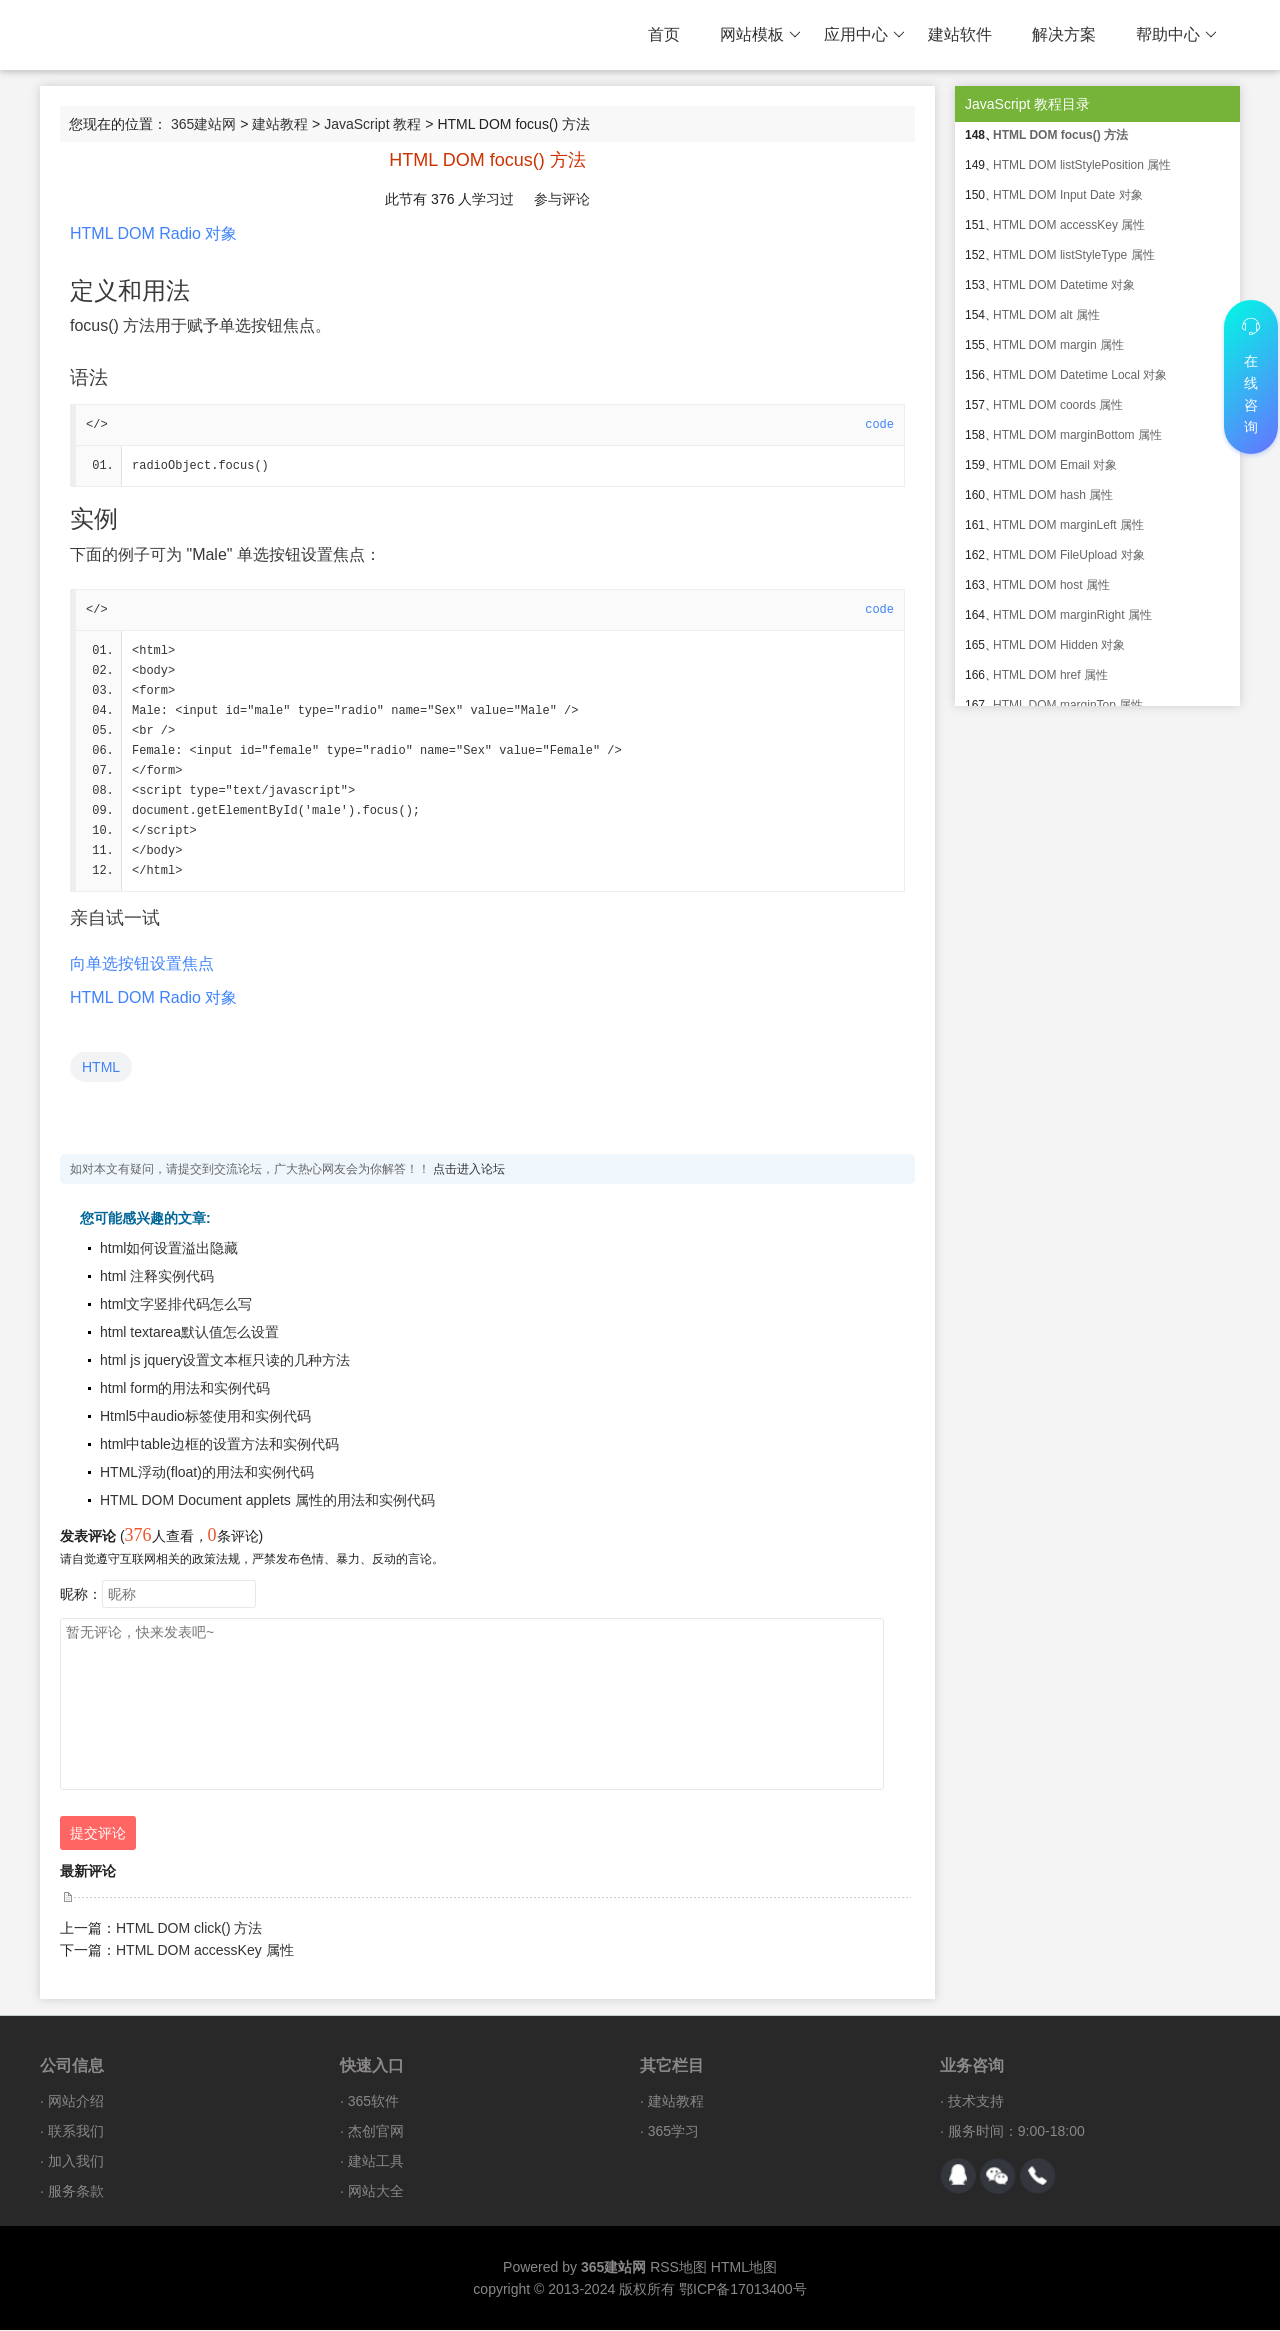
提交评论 (98, 1834)
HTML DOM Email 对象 (1055, 465)
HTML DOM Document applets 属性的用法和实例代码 (267, 1501)
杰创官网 (376, 2132)
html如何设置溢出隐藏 (169, 1249)
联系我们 (76, 2132)
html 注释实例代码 (157, 1277)
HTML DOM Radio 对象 (153, 233)
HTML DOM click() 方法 (189, 1929)
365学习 (673, 2132)
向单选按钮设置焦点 (142, 964)
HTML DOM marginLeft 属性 (1068, 525)
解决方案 (1064, 34)
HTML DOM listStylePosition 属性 (1082, 165)
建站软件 (960, 34)
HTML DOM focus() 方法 (1060, 135)
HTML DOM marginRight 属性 (1072, 615)
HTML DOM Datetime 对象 (1064, 285)
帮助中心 (1176, 35)
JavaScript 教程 (372, 124)
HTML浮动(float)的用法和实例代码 (207, 1473)
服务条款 (76, 2192)
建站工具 (376, 2162)
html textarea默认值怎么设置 (189, 1333)
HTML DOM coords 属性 (1058, 405)
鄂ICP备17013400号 (743, 2290)
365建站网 (203, 124)
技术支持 (976, 2102)
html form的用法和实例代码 (185, 1389)
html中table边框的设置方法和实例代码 (219, 1445)
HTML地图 (744, 2268)
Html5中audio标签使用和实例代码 (205, 1417)
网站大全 (376, 2192)
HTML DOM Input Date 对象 (1068, 195)
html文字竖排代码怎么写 (176, 1305)
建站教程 (280, 124)
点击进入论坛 (469, 1170)
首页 (664, 34)
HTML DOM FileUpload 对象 (1069, 555)
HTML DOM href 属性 (1050, 675)
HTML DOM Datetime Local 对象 (1080, 375)
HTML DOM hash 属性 (1053, 495)
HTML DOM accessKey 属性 (205, 1951)
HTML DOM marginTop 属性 (1068, 705)
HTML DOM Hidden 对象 (1059, 645)
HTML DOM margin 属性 (1058, 345)
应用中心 (864, 35)
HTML (101, 1068)
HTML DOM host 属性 (1051, 585)
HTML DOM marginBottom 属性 (1077, 435)
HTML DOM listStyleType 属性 (1074, 255)
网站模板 (760, 35)
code (879, 425)
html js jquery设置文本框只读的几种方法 (225, 1361)
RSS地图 (678, 2268)
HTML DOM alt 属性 (1046, 315)
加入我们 (76, 2162)
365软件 (373, 2102)
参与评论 (562, 199)
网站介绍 (76, 2102)
